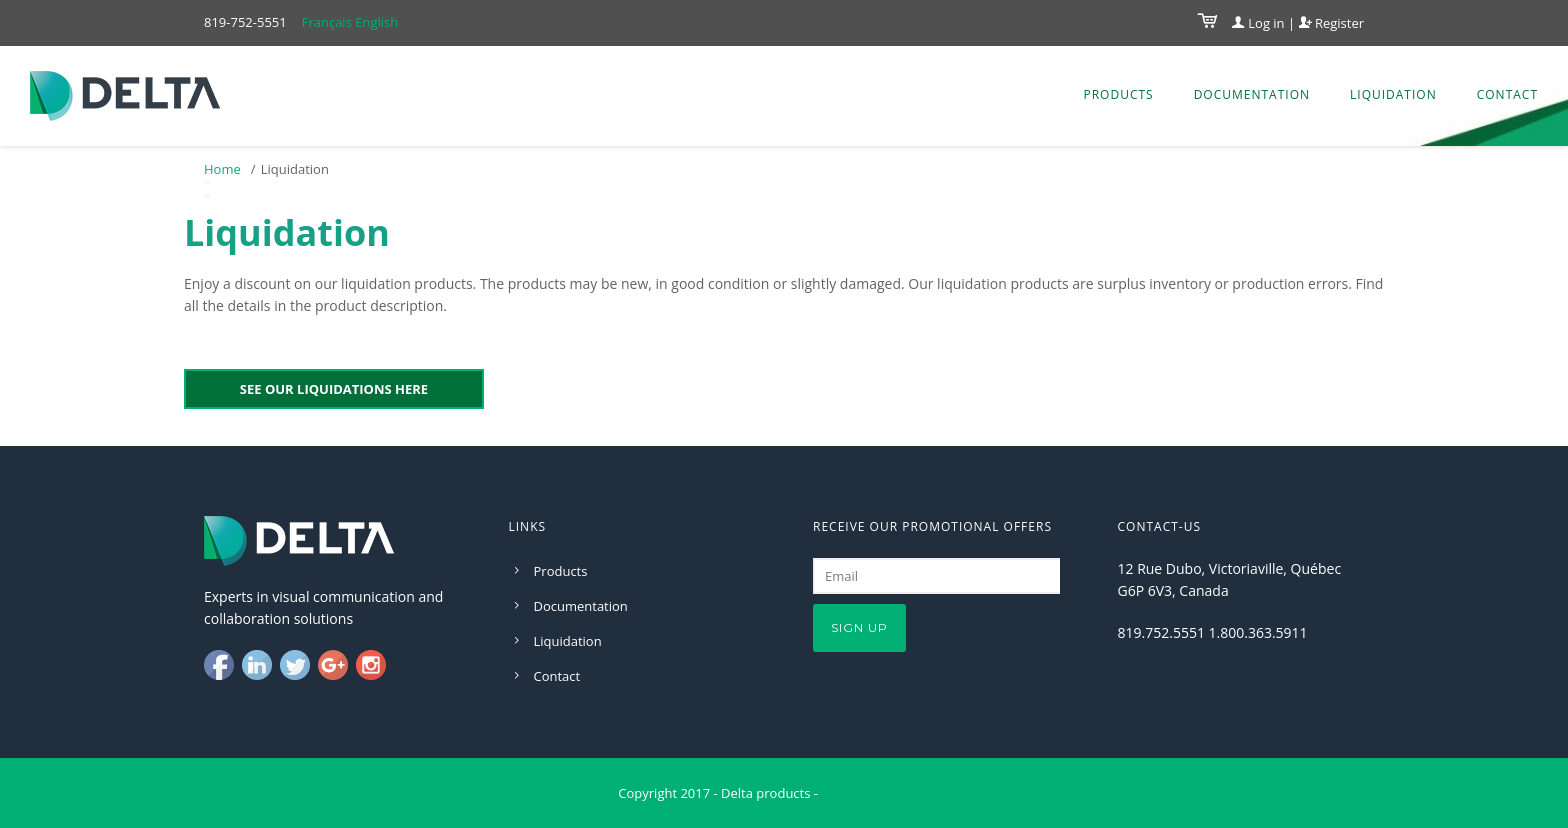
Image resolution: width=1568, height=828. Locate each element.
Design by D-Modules (885, 793)
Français (327, 22)
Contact (1507, 94)
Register (1331, 23)
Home (222, 169)
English (376, 22)
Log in (1258, 23)
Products (1118, 94)
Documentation (1252, 94)
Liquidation (1393, 94)
